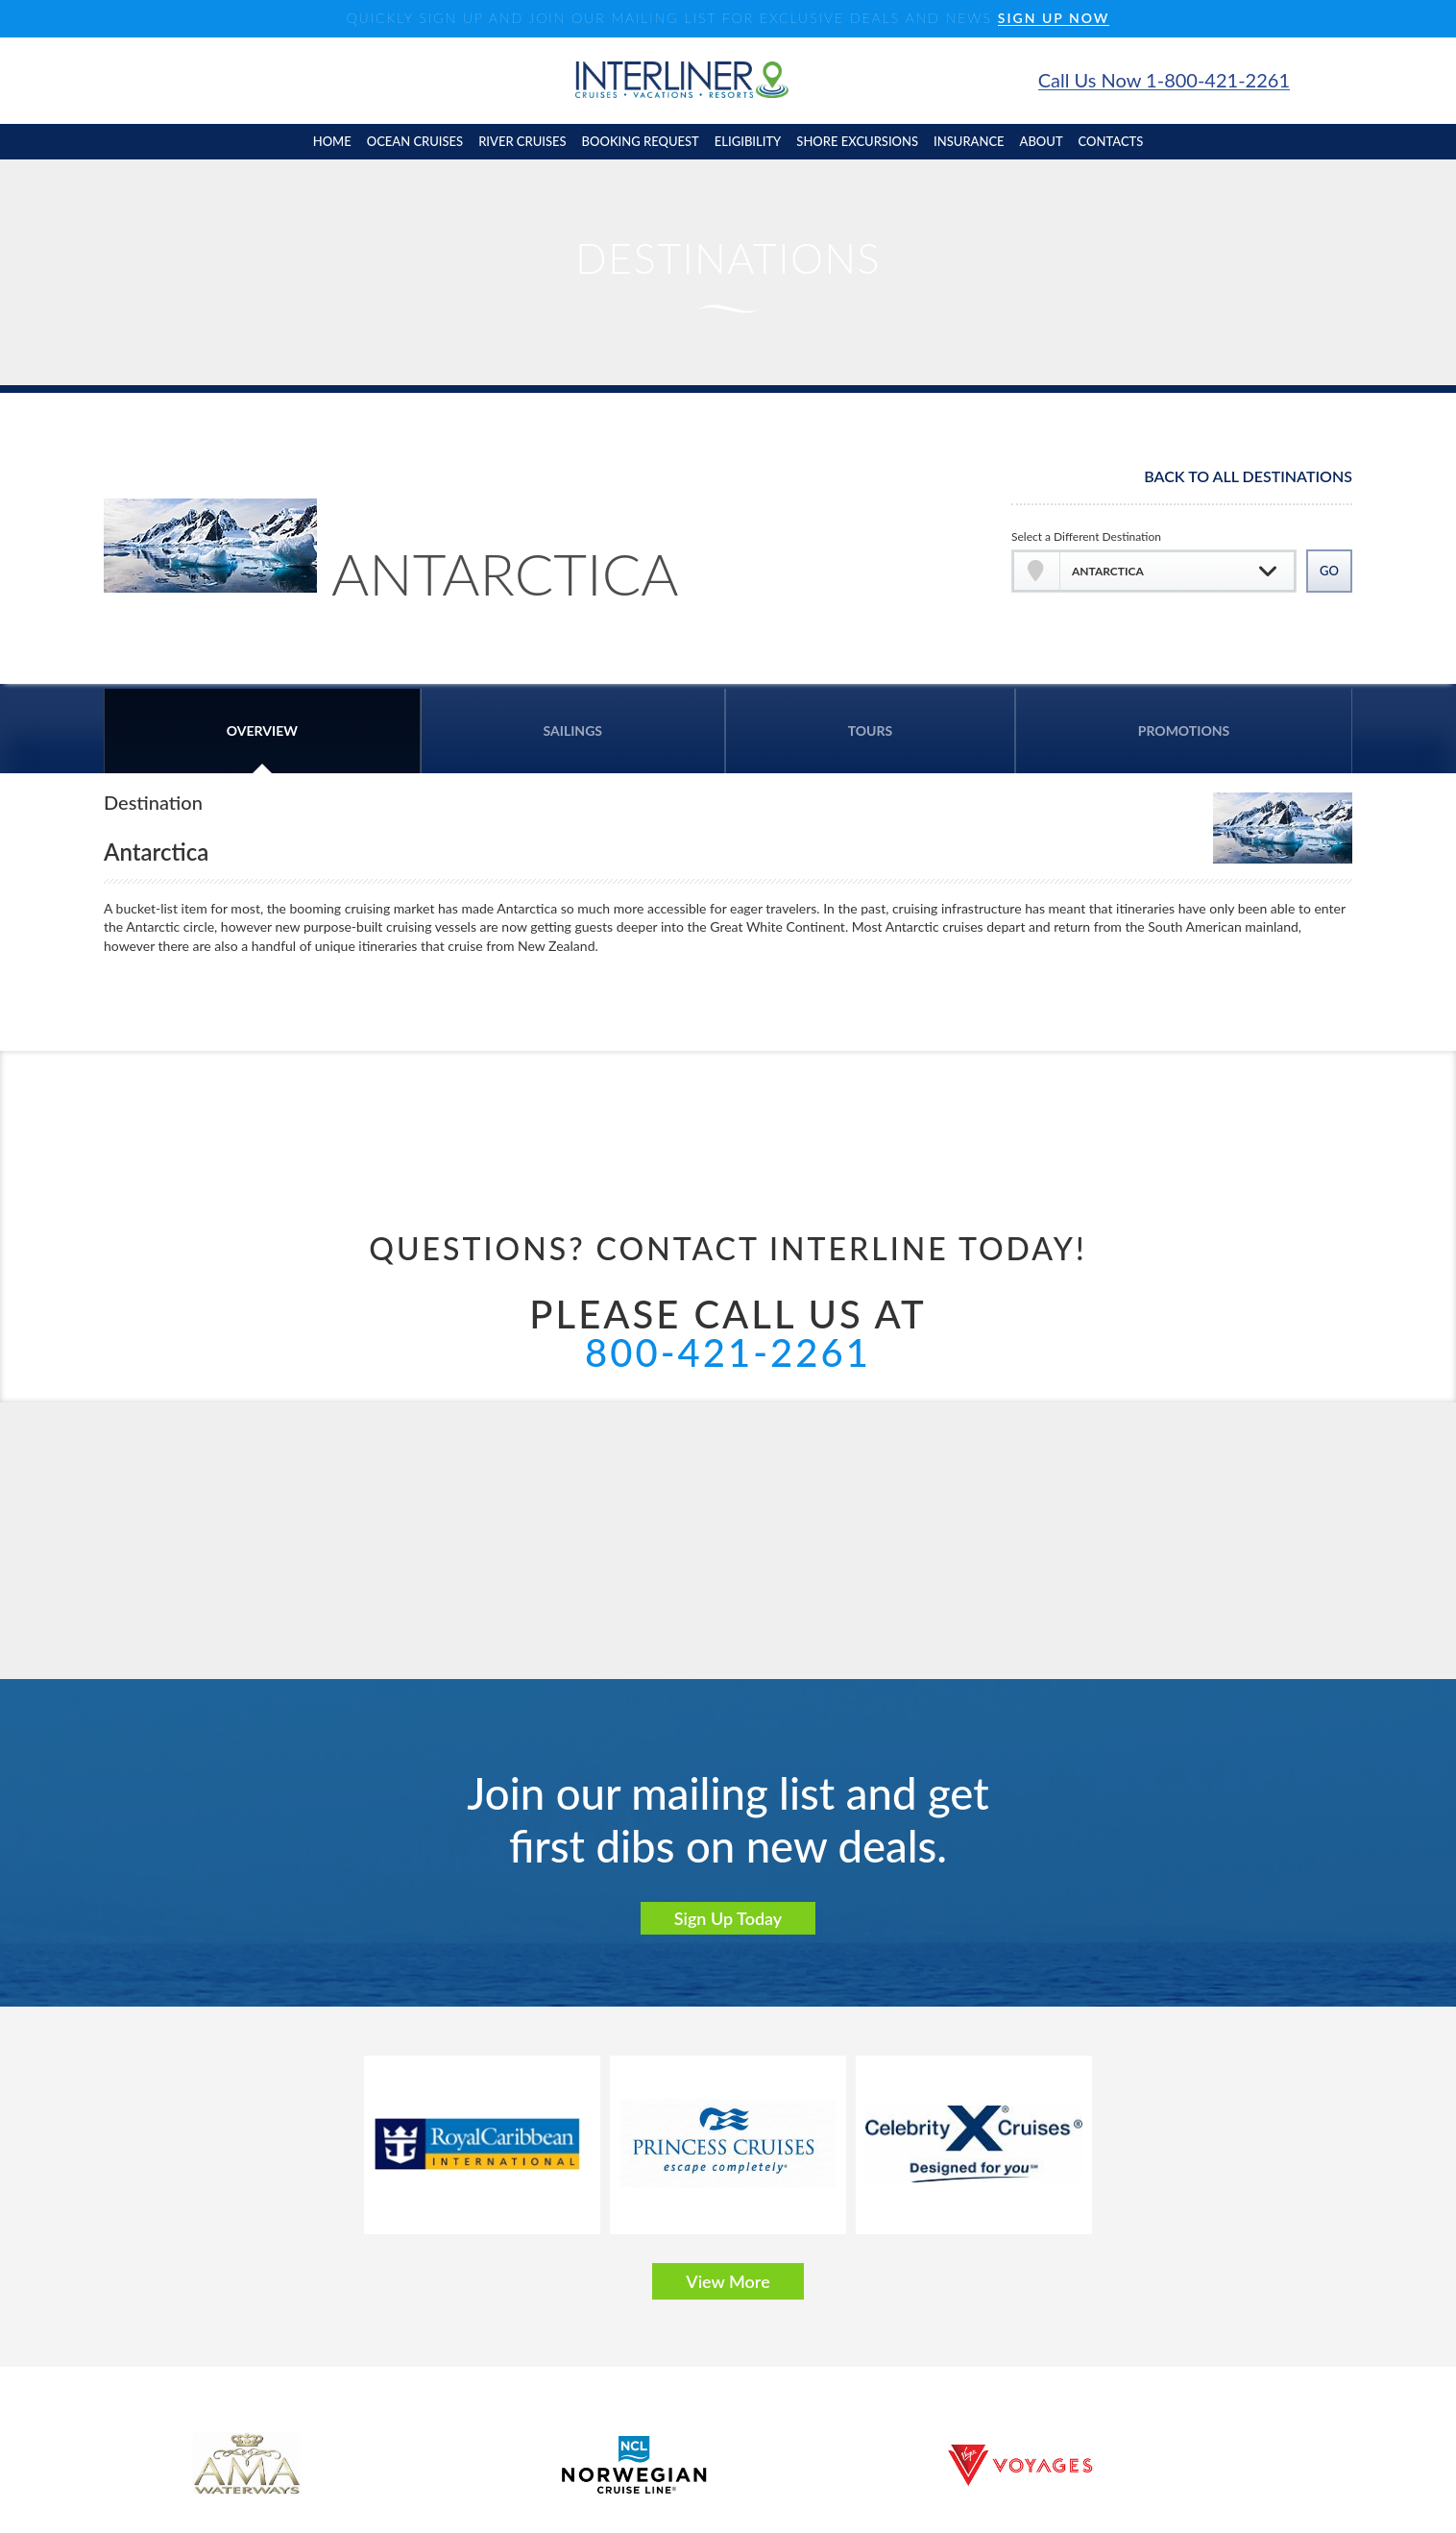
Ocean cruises (415, 141)
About (1041, 141)
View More (727, 2281)
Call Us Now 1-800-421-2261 (1164, 80)
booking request (640, 141)
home (332, 141)
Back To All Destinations (1248, 477)
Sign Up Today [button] (728, 1918)
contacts (1111, 141)
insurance (969, 141)
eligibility (748, 141)
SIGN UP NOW (1054, 19)
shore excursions (857, 141)
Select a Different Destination (1086, 536)
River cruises (522, 141)
